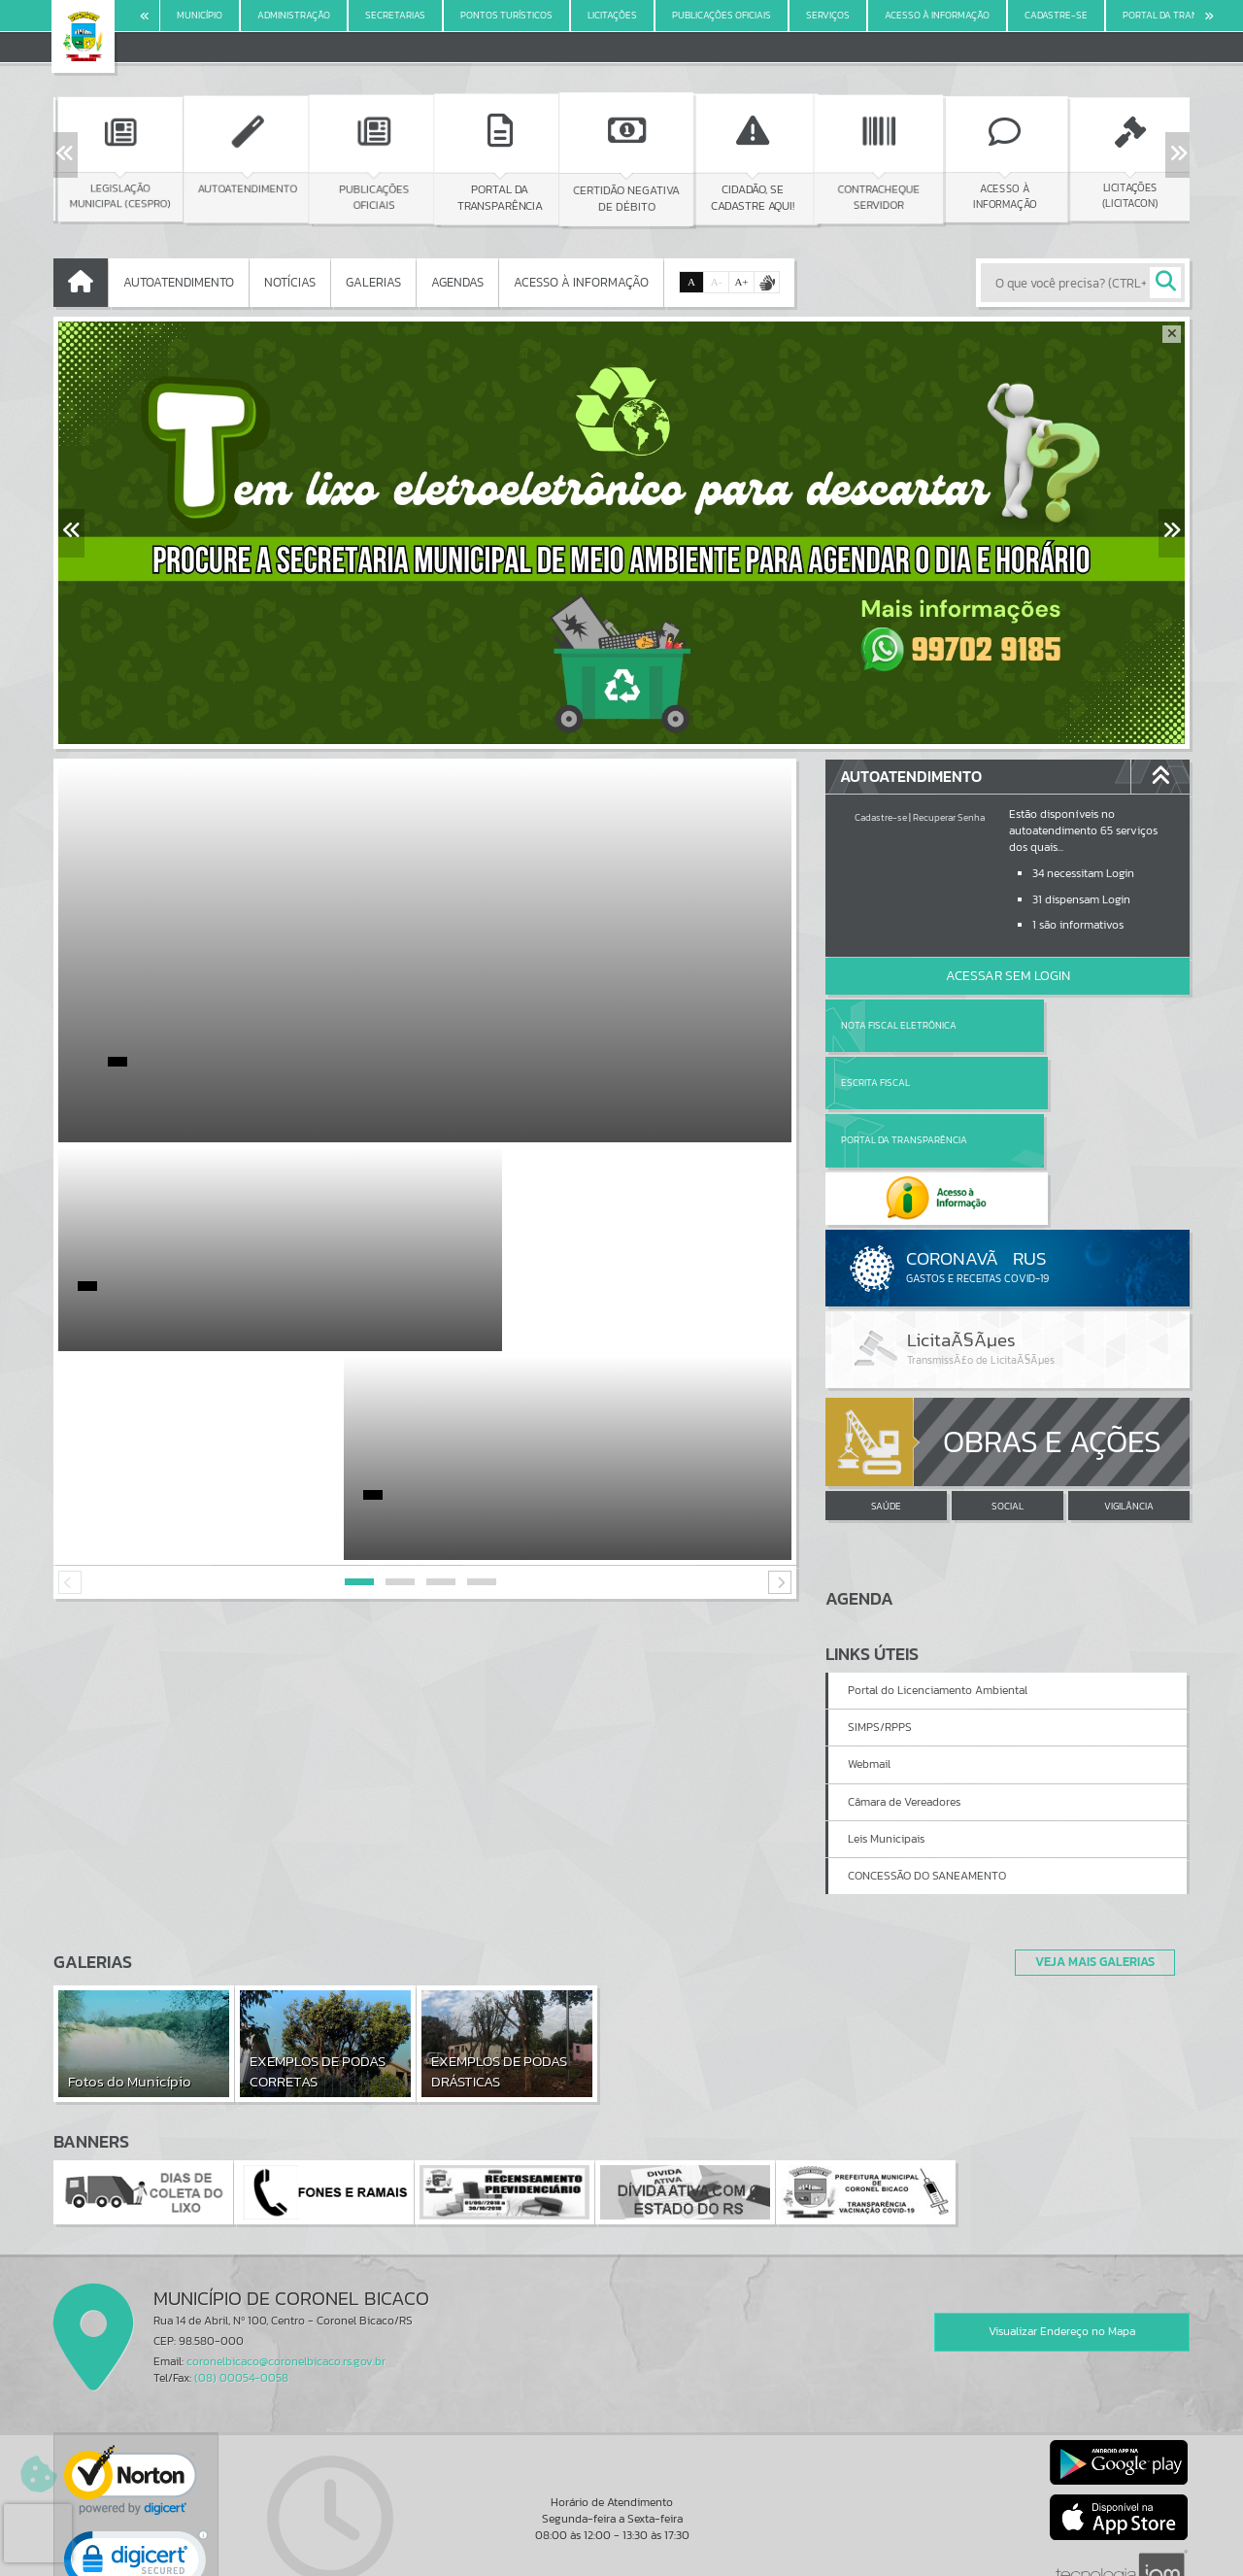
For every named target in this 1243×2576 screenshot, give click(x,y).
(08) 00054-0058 (241, 2265)
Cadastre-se (881, 817)
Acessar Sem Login (1008, 976)
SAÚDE (886, 1393)
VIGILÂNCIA (1129, 1393)
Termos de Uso (622, 2542)
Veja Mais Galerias (1089, 1848)
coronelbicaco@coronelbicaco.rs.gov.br (286, 2247)
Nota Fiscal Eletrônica (899, 1025)
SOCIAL (1007, 1393)
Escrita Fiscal (1058, 1025)
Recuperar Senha (949, 817)
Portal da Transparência (904, 1082)
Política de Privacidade (621, 2556)
